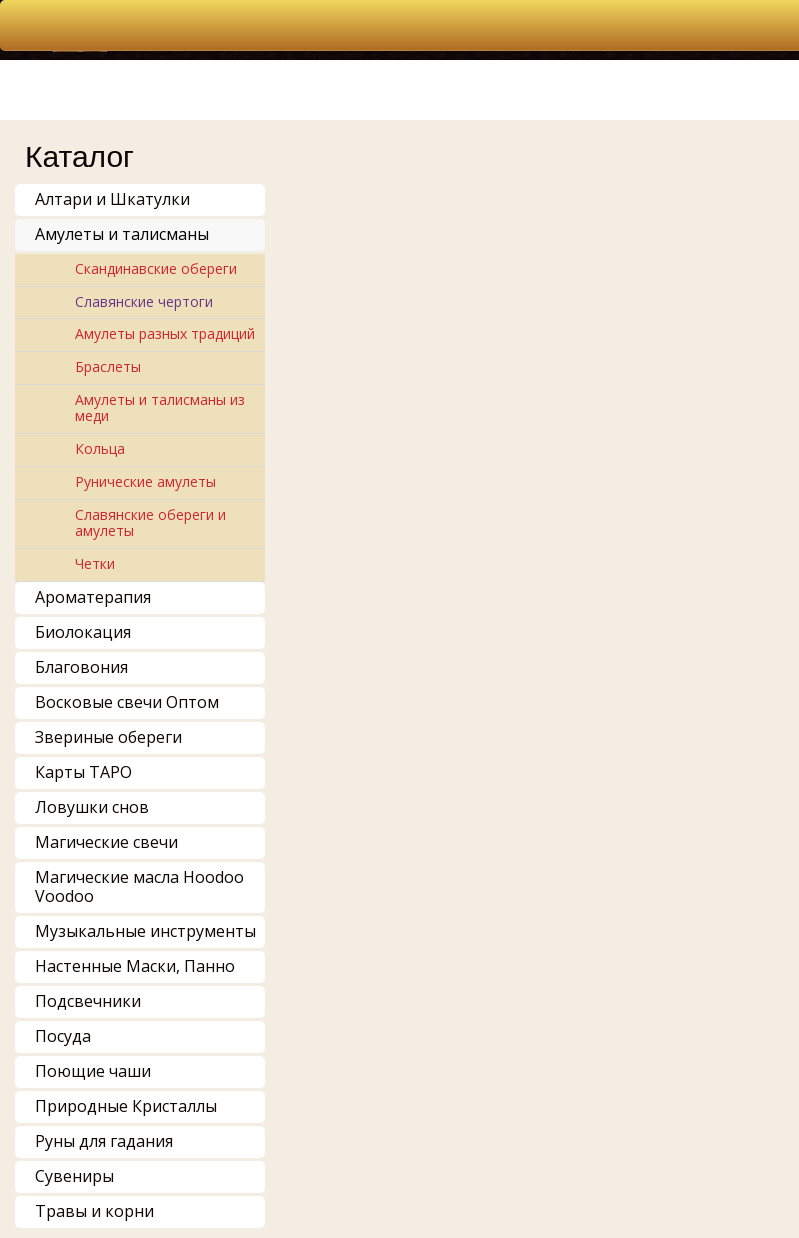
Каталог (79, 156)
